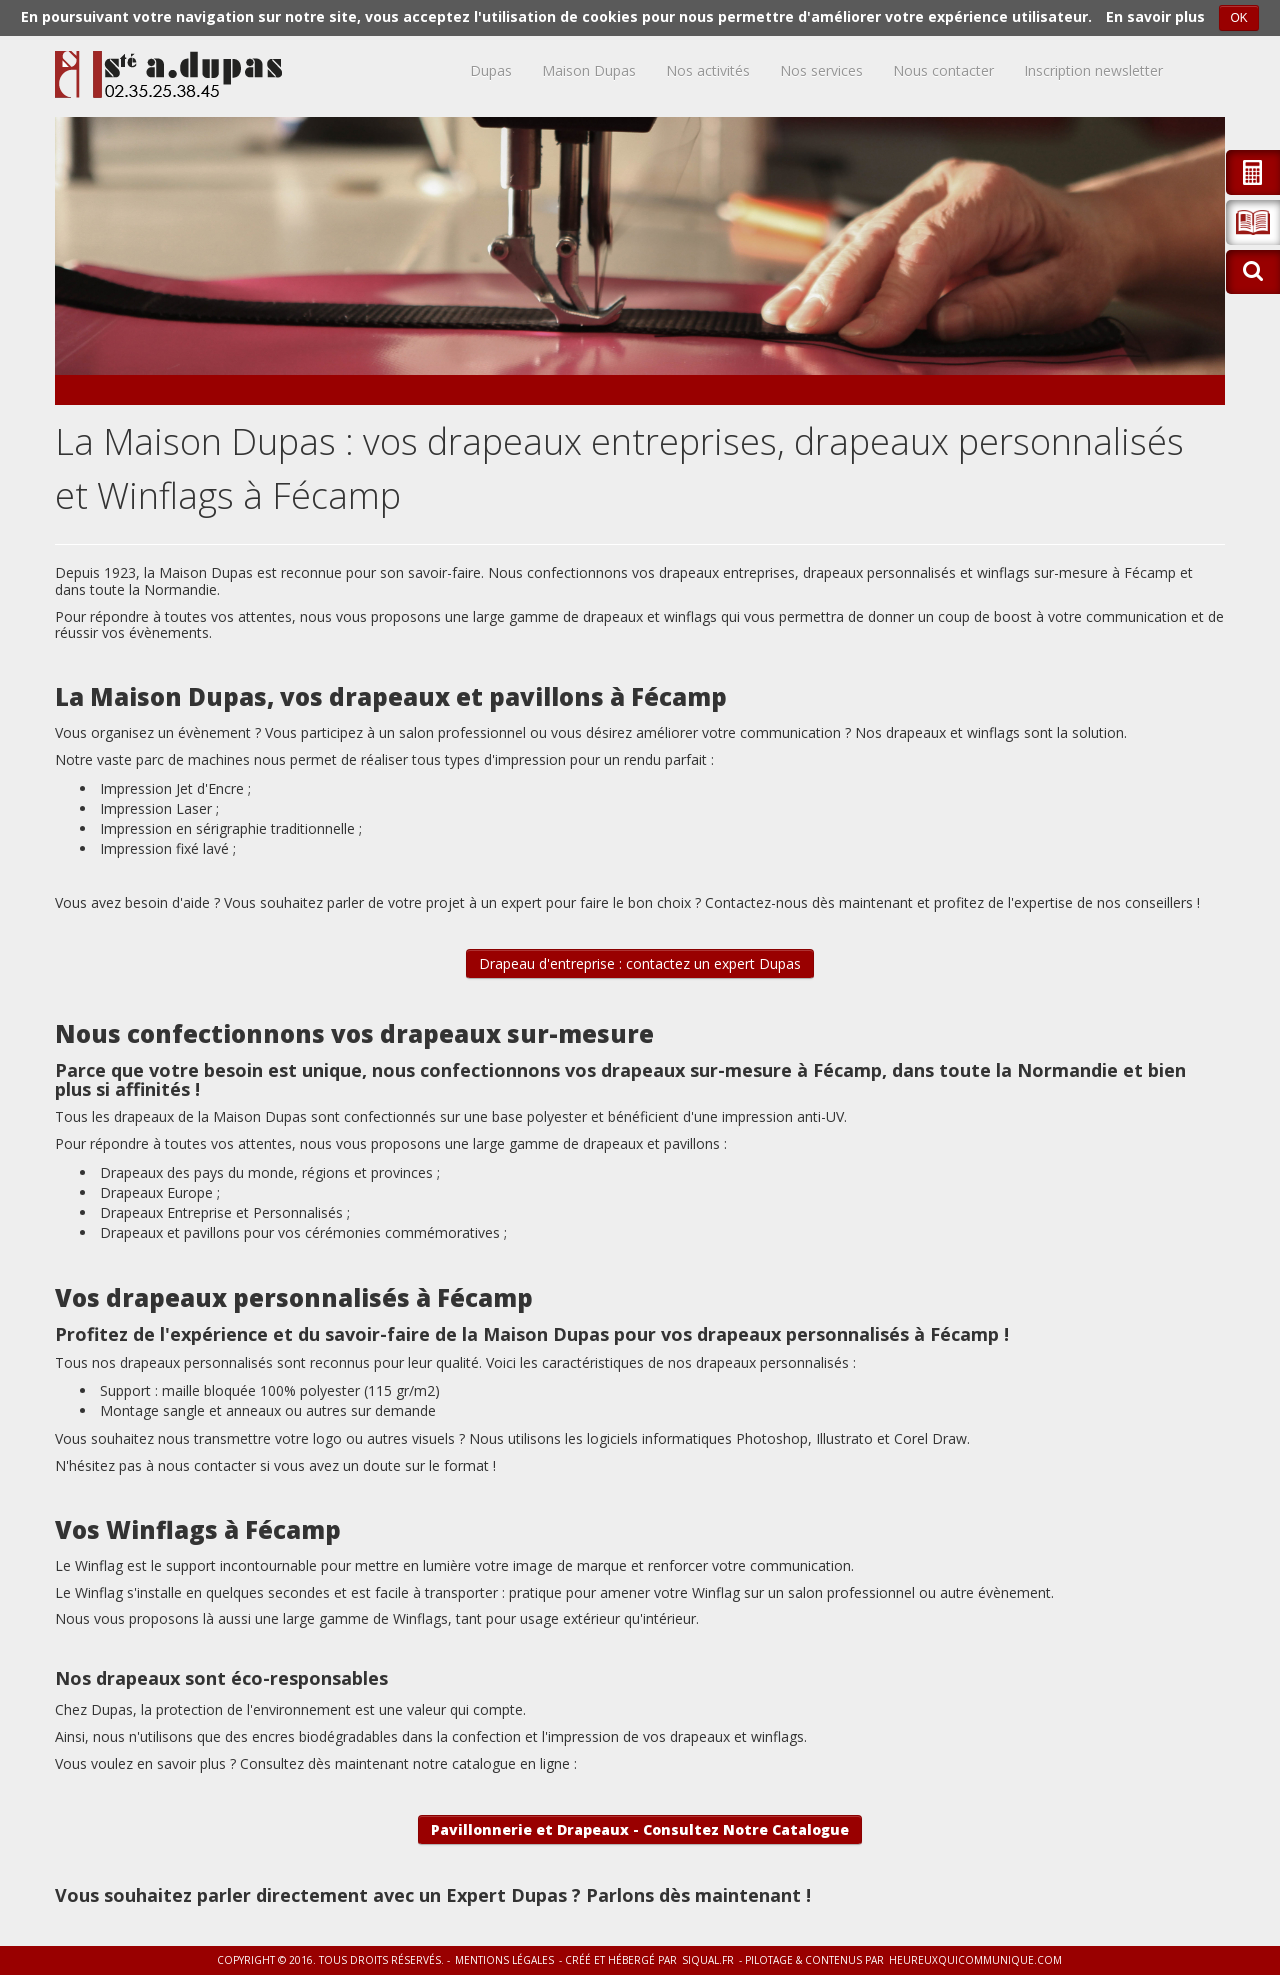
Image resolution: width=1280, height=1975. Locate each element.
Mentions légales (504, 1960)
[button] (1253, 222)
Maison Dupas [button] (589, 70)
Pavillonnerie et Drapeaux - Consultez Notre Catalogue (640, 1829)
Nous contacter (943, 70)
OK (1238, 18)
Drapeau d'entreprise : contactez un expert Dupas (640, 963)
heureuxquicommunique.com (975, 1960)
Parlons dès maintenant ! (698, 1895)
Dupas (491, 70)
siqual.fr (708, 1960)
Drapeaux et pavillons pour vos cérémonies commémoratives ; (303, 1232)
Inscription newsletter (1093, 70)
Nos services (821, 70)
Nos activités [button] (708, 70)
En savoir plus (1155, 16)
